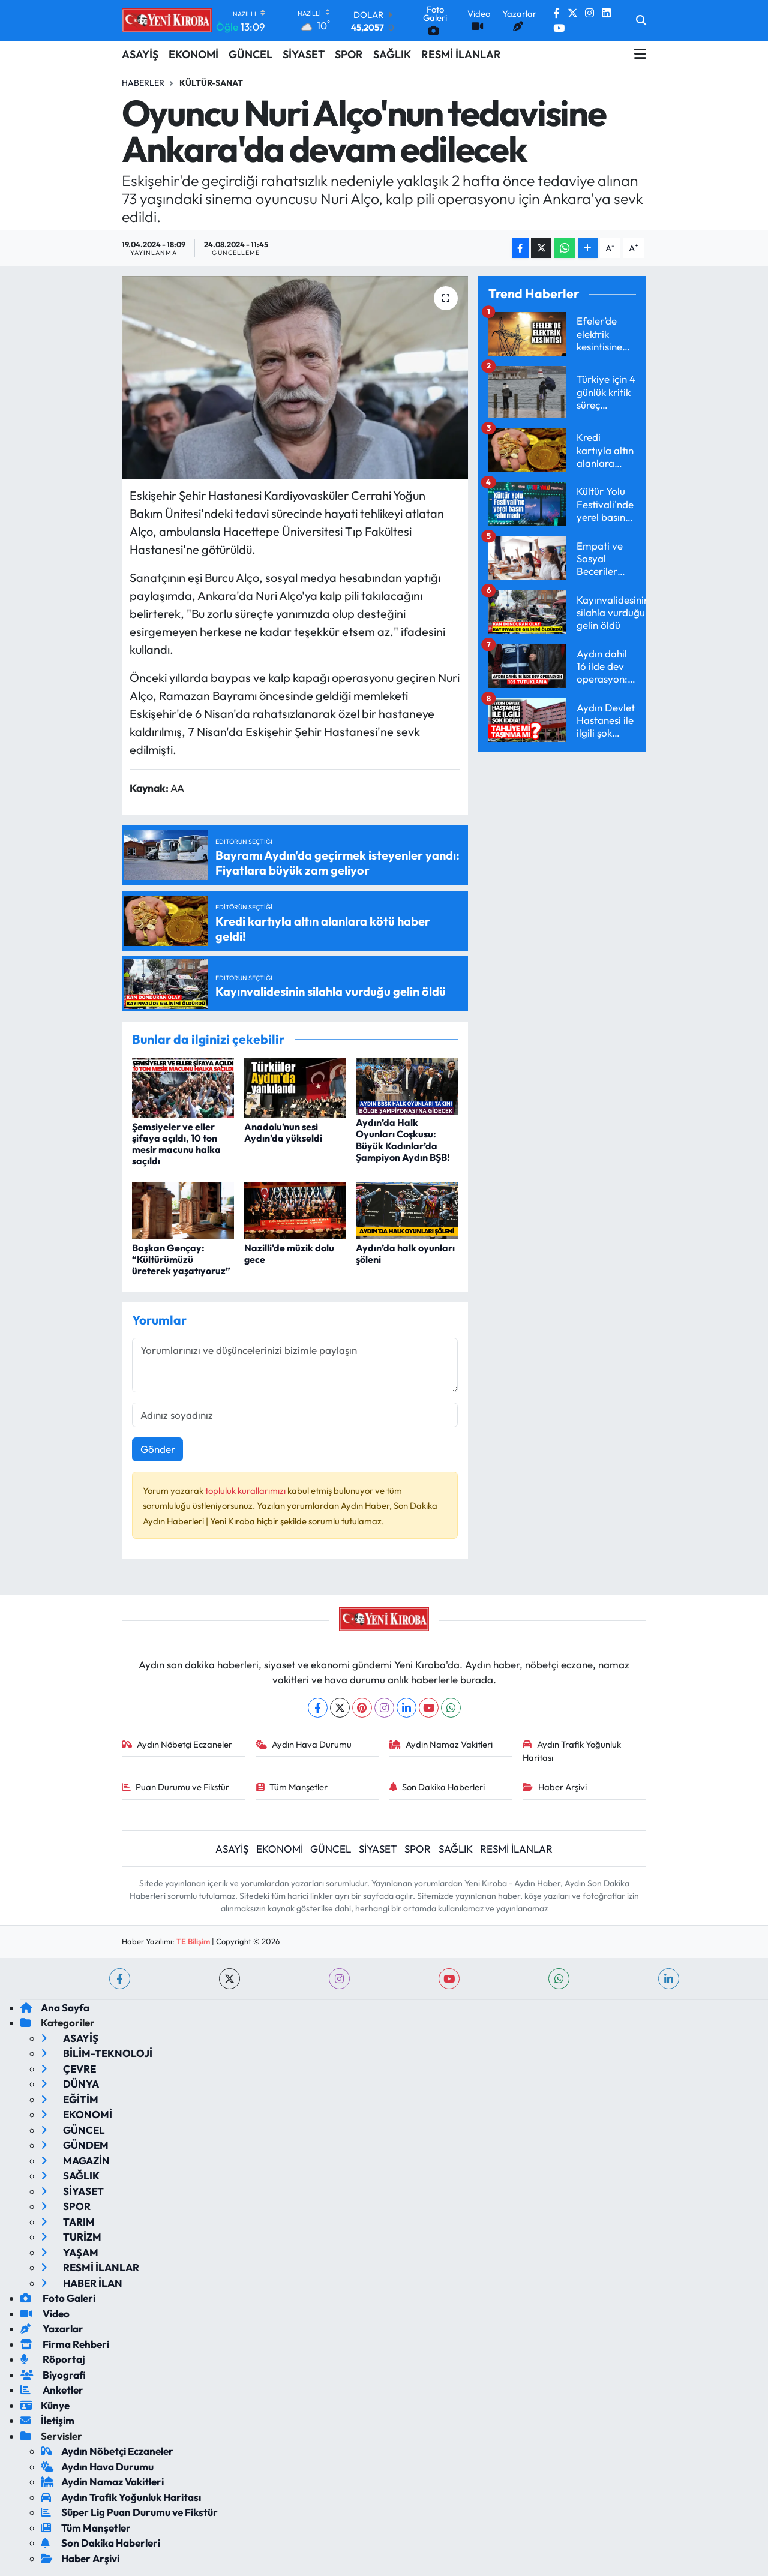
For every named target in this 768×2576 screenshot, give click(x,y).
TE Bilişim (193, 1941)
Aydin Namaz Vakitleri (441, 1744)
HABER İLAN (81, 2283)
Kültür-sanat (211, 82)
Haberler (143, 82)
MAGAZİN (75, 2160)
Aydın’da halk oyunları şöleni (405, 1253)
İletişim (47, 2420)
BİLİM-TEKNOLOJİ (96, 2053)
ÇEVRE (68, 2068)
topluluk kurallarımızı (246, 1490)
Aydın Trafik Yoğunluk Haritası (572, 1751)
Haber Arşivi (555, 1787)
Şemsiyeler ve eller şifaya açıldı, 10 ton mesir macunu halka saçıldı (176, 1144)
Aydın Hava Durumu (304, 1744)
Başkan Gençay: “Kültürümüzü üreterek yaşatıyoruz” (181, 1259)
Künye (45, 2405)
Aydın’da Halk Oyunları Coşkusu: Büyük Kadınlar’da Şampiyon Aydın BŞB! (403, 1139)
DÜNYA (70, 2083)
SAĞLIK (392, 54)
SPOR (349, 54)
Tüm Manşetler (292, 1787)
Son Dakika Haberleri (437, 1787)
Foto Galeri (57, 2298)
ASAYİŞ (140, 54)
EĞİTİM (69, 2099)
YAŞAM (69, 2252)
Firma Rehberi (64, 2344)
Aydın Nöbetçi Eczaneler (177, 1744)
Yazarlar (51, 2328)
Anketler (51, 2389)
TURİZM (71, 2236)
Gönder (157, 1449)
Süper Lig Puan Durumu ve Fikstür (129, 2512)
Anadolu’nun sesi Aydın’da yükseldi (283, 1132)
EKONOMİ (193, 54)
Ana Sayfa (54, 2007)
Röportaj (52, 2359)
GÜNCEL (250, 54)
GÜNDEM (75, 2145)
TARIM (68, 2221)
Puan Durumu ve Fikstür (176, 1787)
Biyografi (53, 2374)
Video (45, 2313)
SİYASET (304, 54)
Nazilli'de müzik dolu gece (289, 1253)
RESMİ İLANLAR (461, 54)
